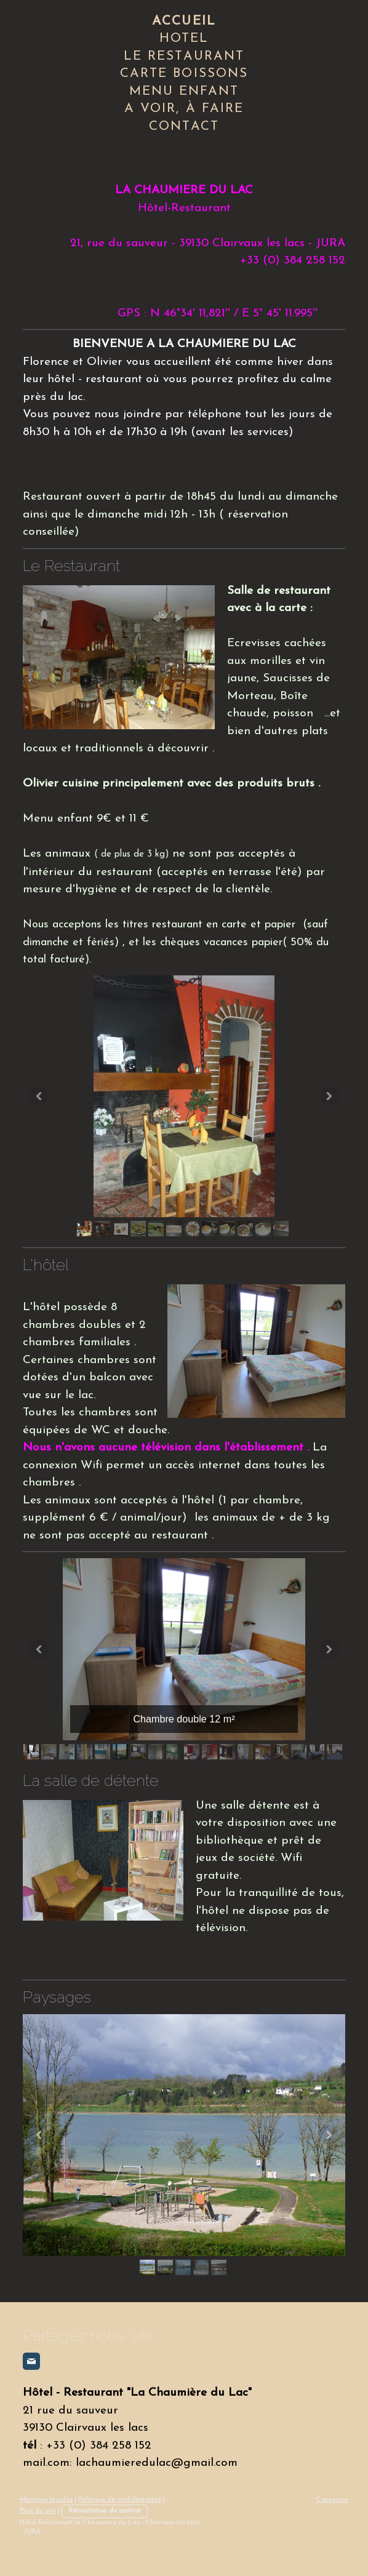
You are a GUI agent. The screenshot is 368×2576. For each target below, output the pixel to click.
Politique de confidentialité (119, 2500)
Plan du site (38, 2511)
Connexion (332, 2500)
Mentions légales (46, 2500)
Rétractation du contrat (104, 2511)
